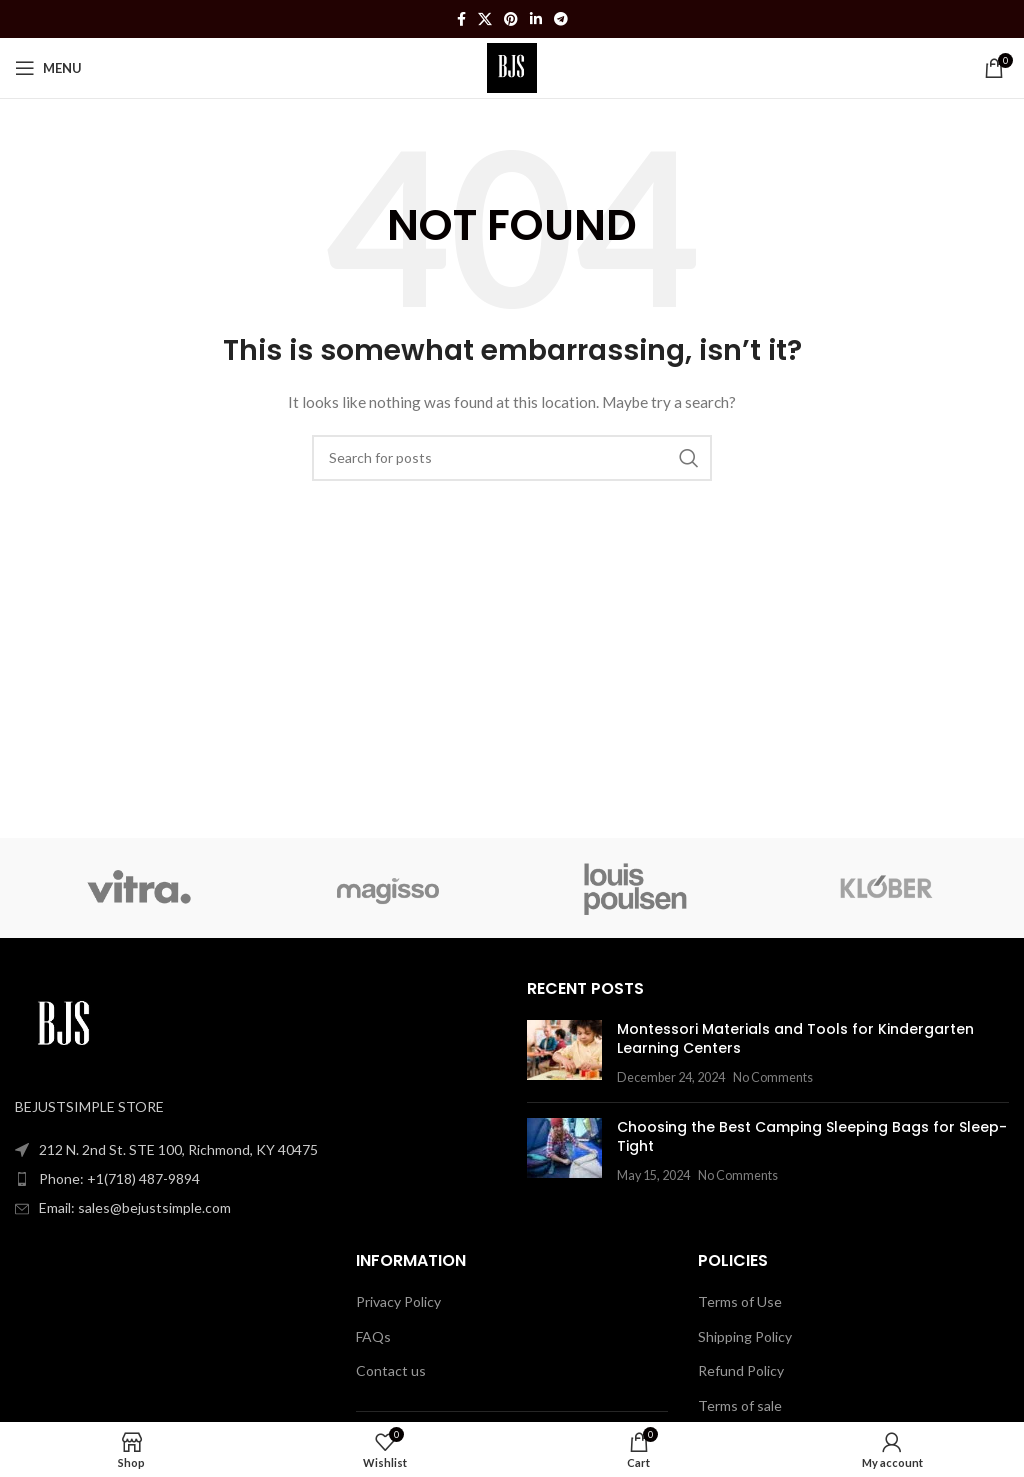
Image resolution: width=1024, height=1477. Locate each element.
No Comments (773, 1077)
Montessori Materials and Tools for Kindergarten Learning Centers (795, 1039)
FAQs (373, 1336)
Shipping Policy (745, 1336)
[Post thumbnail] (564, 1053)
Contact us (391, 1370)
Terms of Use (740, 1301)
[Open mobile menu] (48, 68)
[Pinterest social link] (511, 19)
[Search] (512, 458)
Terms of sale (740, 1405)
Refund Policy (741, 1370)
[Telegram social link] (561, 19)
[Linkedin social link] (536, 19)
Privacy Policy (398, 1301)
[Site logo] (512, 66)
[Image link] (65, 1024)
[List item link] (256, 1179)
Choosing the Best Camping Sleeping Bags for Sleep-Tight (812, 1137)
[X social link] (485, 19)
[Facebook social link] (461, 19)
